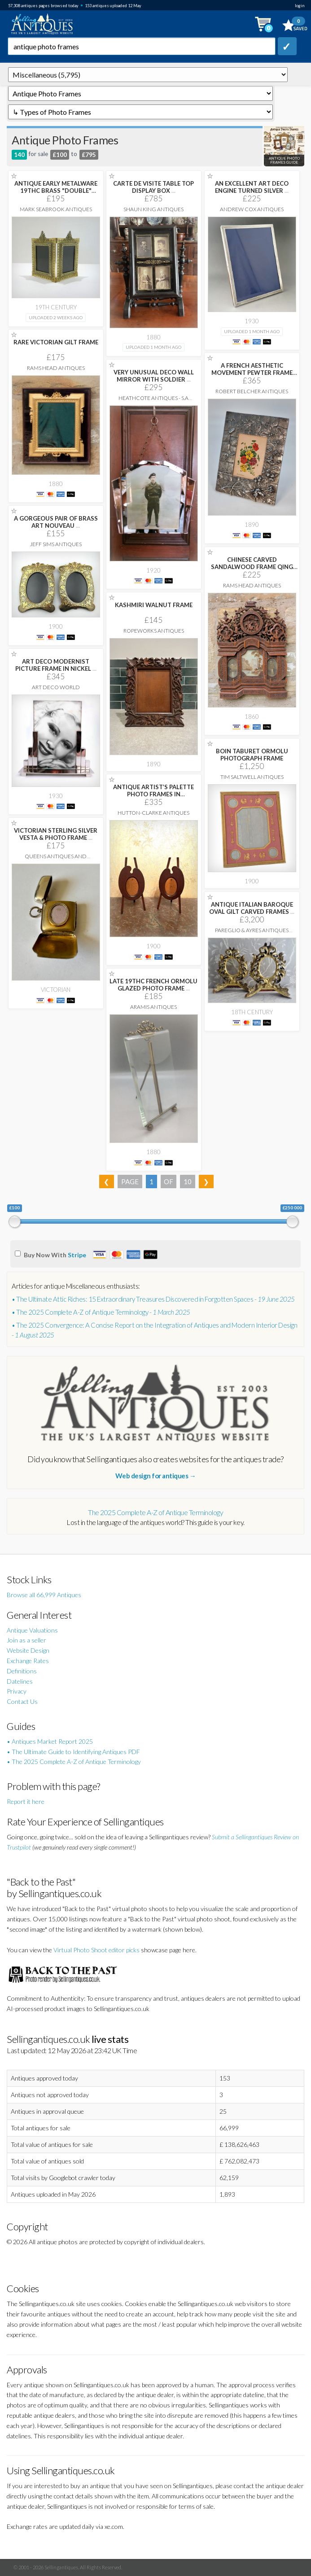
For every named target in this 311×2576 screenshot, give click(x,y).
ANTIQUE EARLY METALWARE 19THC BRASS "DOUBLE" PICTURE (55, 190)
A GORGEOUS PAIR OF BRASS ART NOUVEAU (56, 522)
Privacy (16, 1691)
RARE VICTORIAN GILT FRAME (55, 342)
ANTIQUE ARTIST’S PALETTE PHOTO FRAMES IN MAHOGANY (153, 794)
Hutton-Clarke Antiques (153, 812)
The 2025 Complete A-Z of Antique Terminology (155, 1512)
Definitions (22, 1671)
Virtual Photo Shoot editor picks (96, 1950)
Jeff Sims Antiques (56, 544)
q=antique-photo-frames (148, 74)
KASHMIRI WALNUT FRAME (154, 604)
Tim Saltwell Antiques (252, 776)
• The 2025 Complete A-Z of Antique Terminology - (101, 1312)
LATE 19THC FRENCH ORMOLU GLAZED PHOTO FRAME (153, 984)
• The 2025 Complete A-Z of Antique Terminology (74, 1761)
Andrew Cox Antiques (252, 209)
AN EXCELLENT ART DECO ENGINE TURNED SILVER (252, 187)
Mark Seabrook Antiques (56, 209)
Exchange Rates (28, 1660)
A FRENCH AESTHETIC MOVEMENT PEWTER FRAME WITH (252, 372)
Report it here (25, 1801)
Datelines (20, 1681)
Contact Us (22, 1701)
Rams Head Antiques (56, 368)
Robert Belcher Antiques (251, 391)
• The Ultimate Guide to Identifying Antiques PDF (73, 1751)
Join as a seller (26, 1640)
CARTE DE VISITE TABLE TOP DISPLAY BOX (153, 187)
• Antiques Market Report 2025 (50, 1741)
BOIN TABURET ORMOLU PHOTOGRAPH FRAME (252, 754)
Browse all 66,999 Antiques (44, 1595)
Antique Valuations (32, 1630)
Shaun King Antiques (153, 209)
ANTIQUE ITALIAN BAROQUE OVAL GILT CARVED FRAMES (251, 908)
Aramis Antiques (153, 1006)
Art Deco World (56, 687)
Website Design (28, 1650)
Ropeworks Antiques (153, 630)
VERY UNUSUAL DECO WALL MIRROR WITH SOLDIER (154, 376)
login (299, 5)
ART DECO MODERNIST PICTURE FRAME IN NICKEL (55, 665)
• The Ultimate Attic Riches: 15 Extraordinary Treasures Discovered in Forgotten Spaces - (153, 1299)
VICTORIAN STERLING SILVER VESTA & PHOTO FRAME (55, 834)
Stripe (77, 1255)
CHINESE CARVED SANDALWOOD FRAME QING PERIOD (252, 567)
